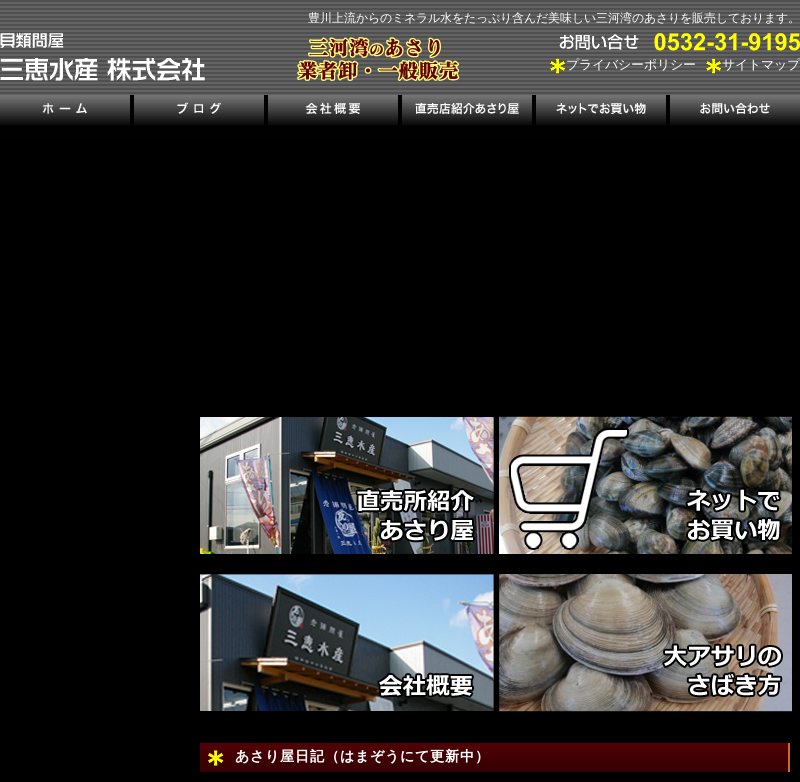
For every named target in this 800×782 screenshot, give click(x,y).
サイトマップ (761, 65)
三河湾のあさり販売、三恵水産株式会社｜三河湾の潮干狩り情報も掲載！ (102, 57)
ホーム (66, 112)
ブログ (199, 112)
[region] (500, 265)
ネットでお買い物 (599, 112)
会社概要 (333, 112)
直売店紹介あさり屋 (466, 112)
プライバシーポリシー (631, 65)
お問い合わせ (733, 112)
